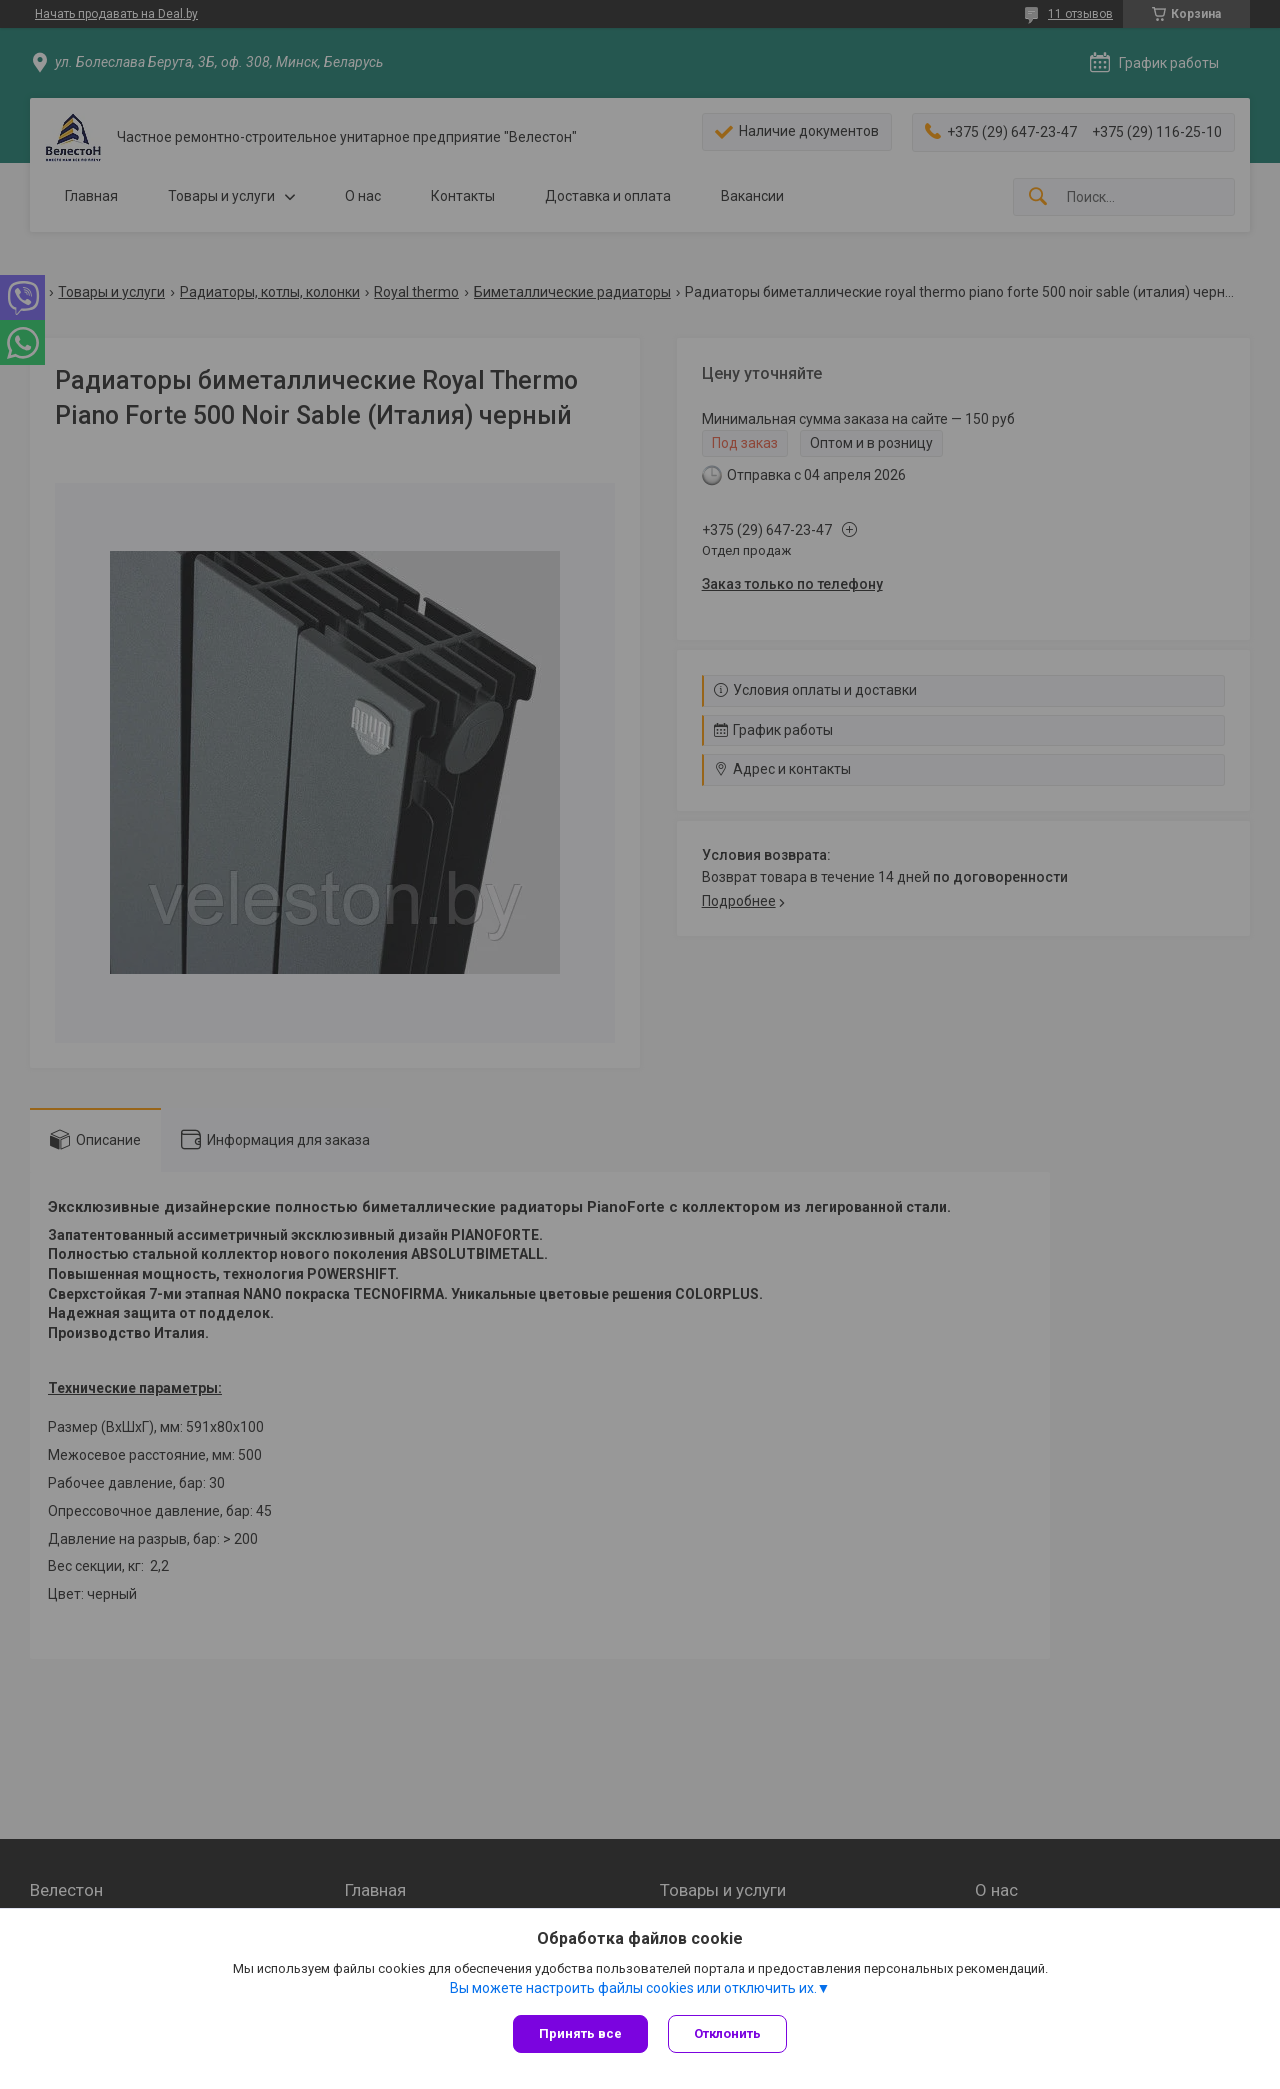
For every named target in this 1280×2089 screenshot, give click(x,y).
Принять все (580, 2033)
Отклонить (727, 2033)
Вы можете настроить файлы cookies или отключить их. (633, 1988)
